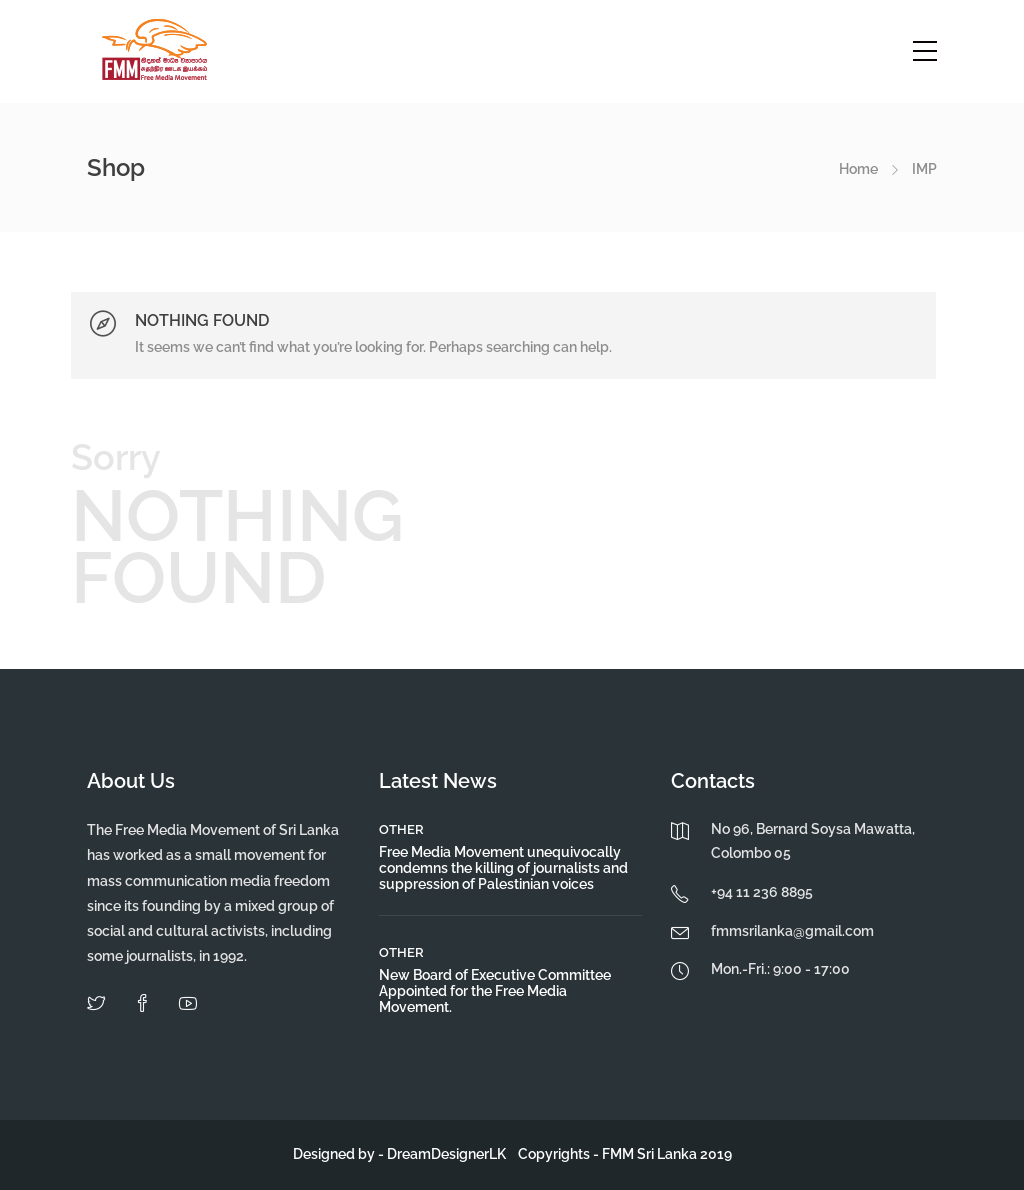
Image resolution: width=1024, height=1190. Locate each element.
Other (401, 829)
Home (858, 169)
